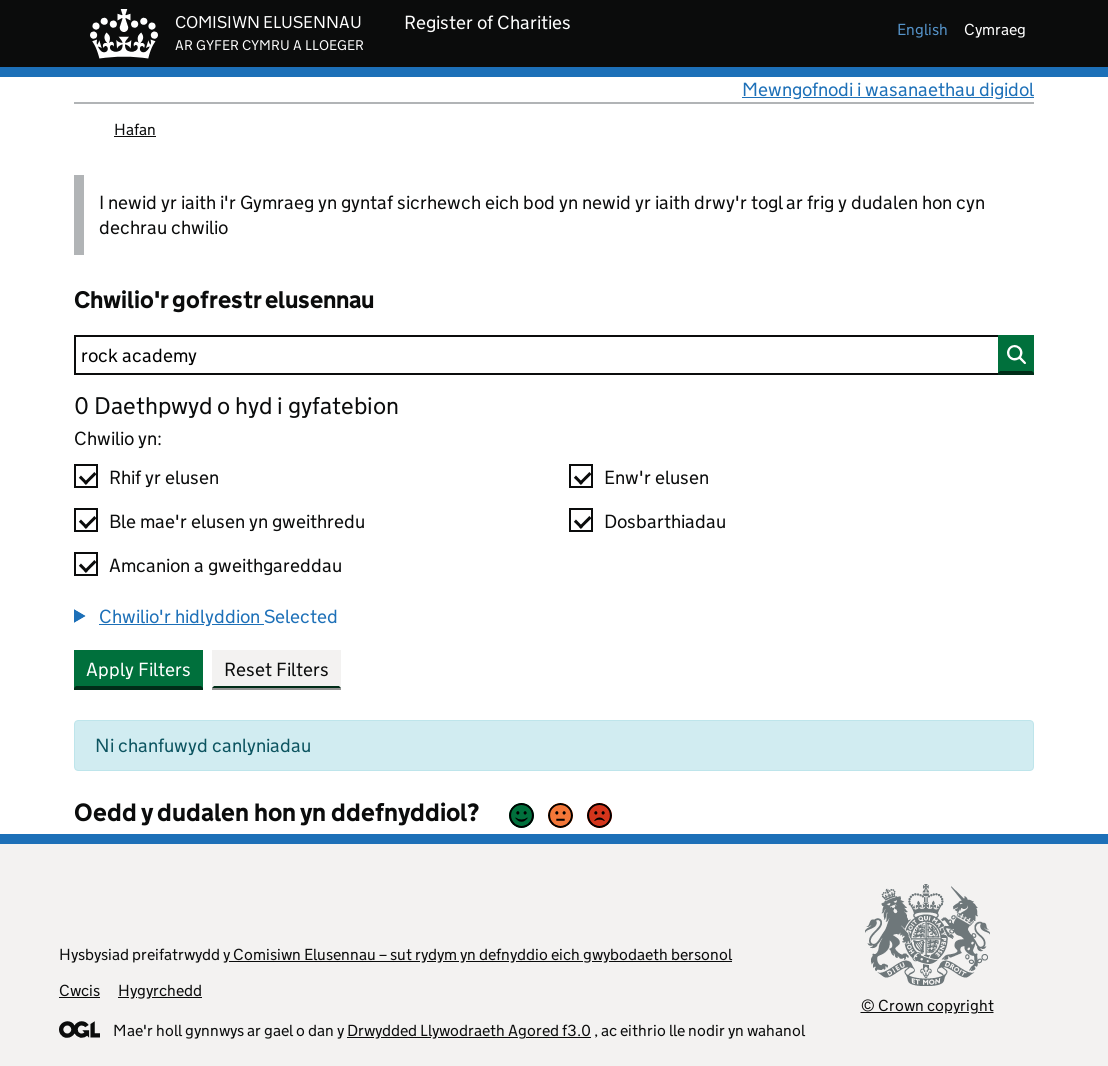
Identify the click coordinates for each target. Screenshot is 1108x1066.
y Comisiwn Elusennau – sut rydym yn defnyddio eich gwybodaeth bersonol (477, 954)
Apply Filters (138, 669)
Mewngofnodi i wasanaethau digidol (888, 89)
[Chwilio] (554, 355)
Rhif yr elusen (164, 477)
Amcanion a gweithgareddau (225, 565)
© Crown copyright (927, 1005)
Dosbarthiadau (665, 521)
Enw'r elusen (656, 477)
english (922, 29)
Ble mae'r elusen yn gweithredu (237, 521)
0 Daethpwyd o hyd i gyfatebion (236, 405)
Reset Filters (276, 669)
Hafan (135, 129)
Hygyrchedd (160, 990)
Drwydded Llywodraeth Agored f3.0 (469, 1030)
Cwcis (79, 990)
